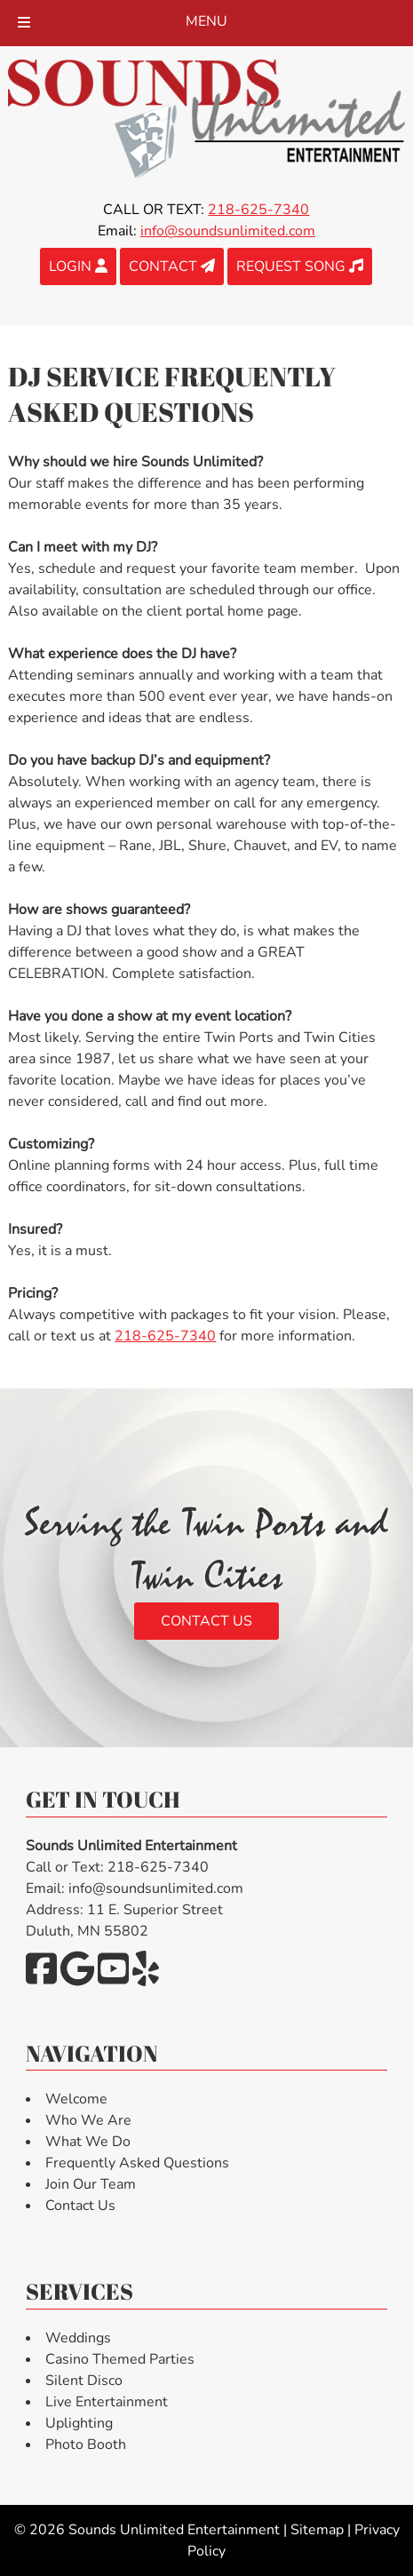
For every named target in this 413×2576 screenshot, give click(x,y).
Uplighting (79, 2423)
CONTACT (172, 266)
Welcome (76, 2099)
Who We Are (88, 2120)
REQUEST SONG (299, 266)
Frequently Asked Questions (137, 2163)
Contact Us (206, 1621)
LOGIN (78, 266)
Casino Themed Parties (120, 2359)
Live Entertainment (106, 2402)
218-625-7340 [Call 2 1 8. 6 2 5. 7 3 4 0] (258, 209)
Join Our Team (90, 2184)
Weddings (78, 2338)
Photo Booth (85, 2444)
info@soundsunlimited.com (227, 231)
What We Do (88, 2141)
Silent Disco (84, 2380)
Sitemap (317, 2530)
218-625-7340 (165, 1336)
